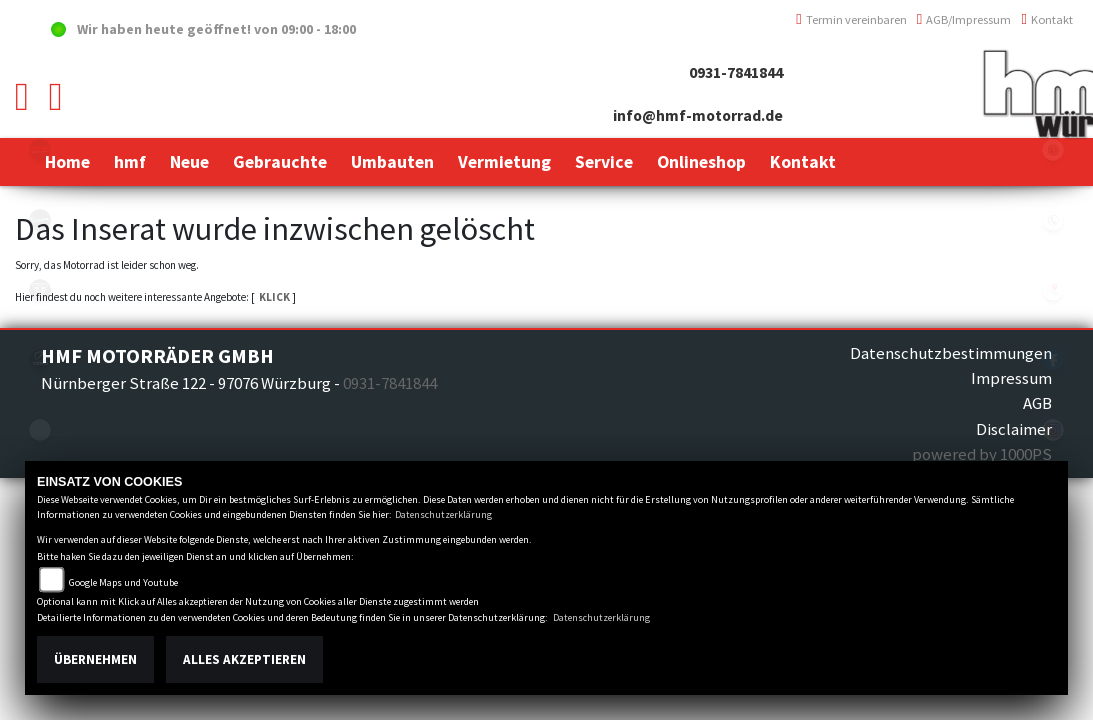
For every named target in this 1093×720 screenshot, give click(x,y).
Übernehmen (95, 659)
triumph (40, 290)
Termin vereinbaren (851, 19)
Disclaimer (1014, 429)
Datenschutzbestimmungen (951, 353)
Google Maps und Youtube (123, 582)
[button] (130, 162)
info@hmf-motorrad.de (698, 115)
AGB (1037, 403)
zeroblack (40, 360)
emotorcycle (40, 430)
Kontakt (1047, 19)
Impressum (1011, 378)
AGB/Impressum (964, 19)
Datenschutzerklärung (443, 514)
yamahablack (40, 150)
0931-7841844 (736, 72)
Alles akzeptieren (244, 659)
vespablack (40, 220)
